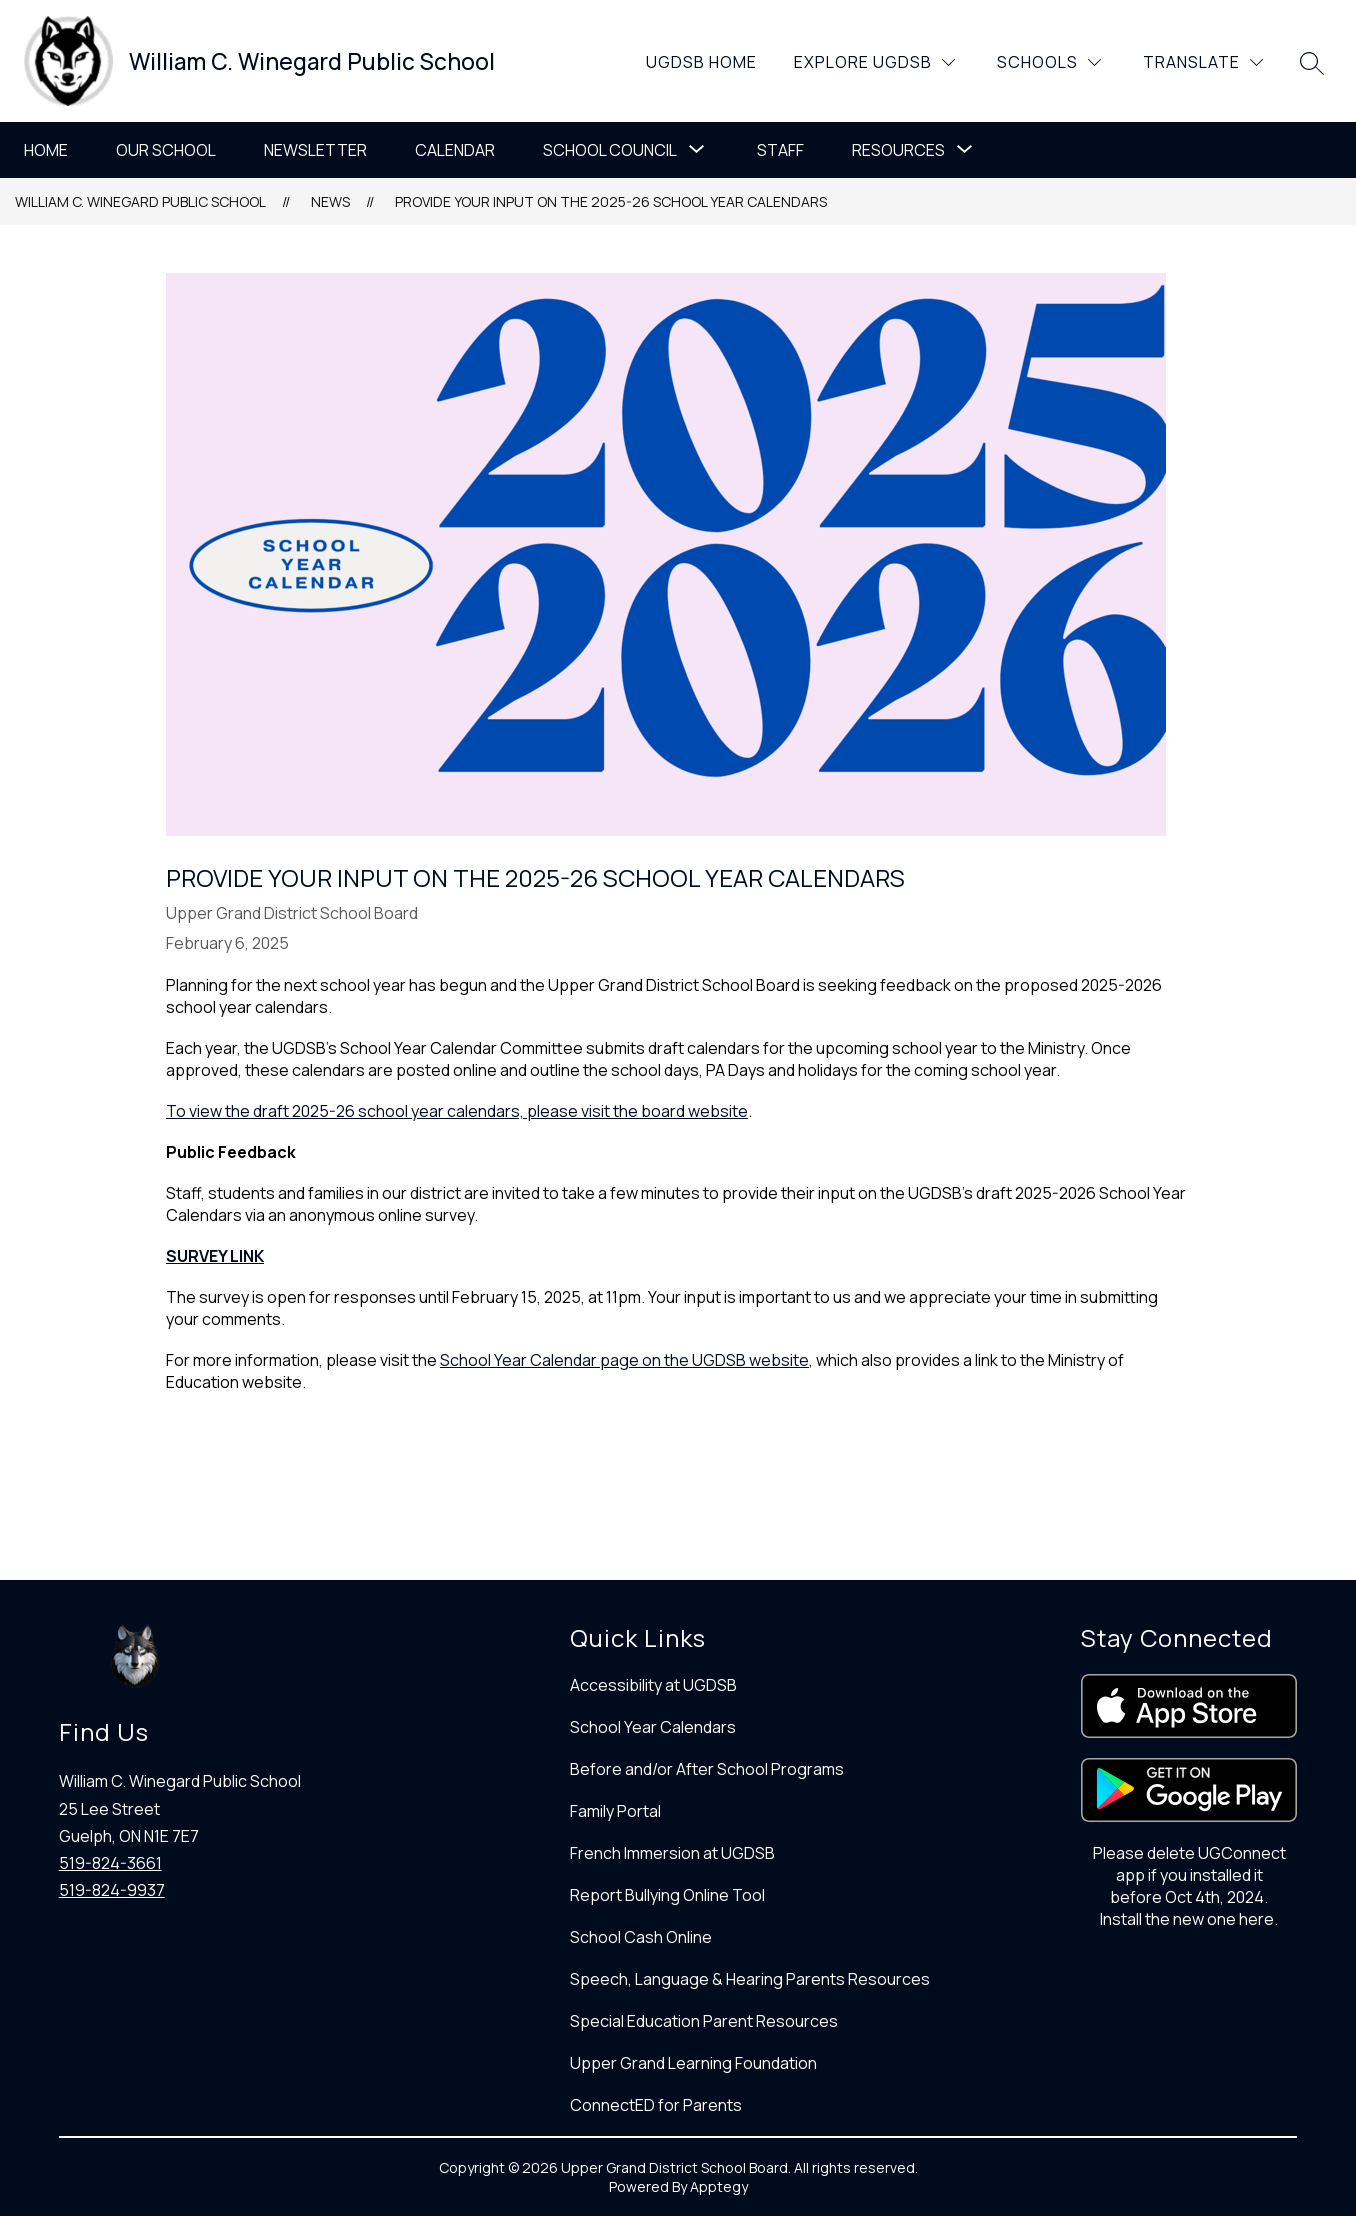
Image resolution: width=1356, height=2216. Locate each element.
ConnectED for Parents (656, 2105)
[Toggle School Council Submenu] (697, 150)
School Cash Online (641, 1937)
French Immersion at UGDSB (672, 1853)
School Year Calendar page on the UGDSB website (624, 1360)
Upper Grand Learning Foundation (693, 2063)
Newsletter (315, 150)
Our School (166, 150)
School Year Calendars (653, 1727)
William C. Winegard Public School (140, 201)
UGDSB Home (701, 62)
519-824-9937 (112, 1890)
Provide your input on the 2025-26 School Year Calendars (611, 201)
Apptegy (719, 2186)
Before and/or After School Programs (707, 1769)
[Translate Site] (1203, 62)
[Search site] (1312, 63)
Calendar (455, 150)
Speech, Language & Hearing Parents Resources (750, 1979)
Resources (898, 150)
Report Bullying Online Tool (667, 1895)
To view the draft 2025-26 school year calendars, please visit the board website (457, 1111)
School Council (610, 150)
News (330, 201)
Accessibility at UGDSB (653, 1685)
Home (46, 150)
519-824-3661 (110, 1863)
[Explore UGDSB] (874, 62)
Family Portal (615, 1811)
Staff (780, 150)
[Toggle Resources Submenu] (965, 150)
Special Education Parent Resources (704, 2021)
